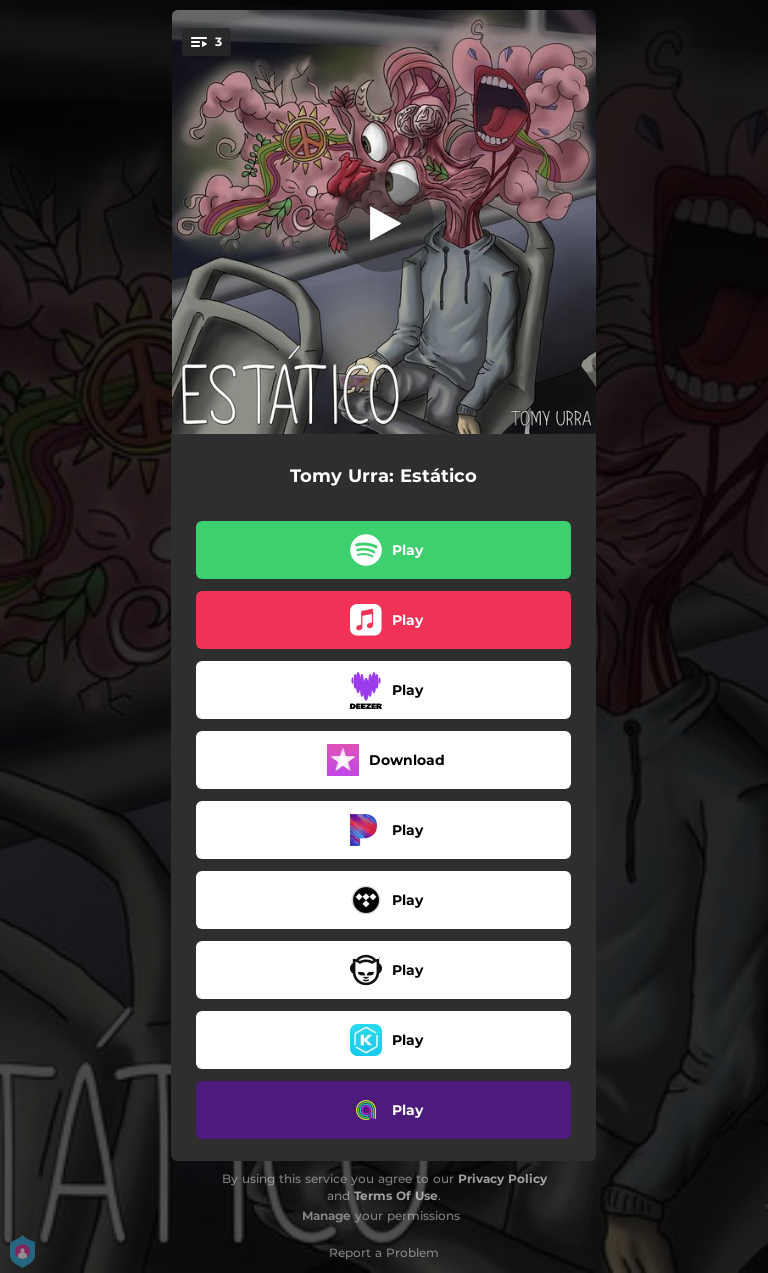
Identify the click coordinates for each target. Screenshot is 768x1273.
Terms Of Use (396, 1195)
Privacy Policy (502, 1178)
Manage (326, 1215)
